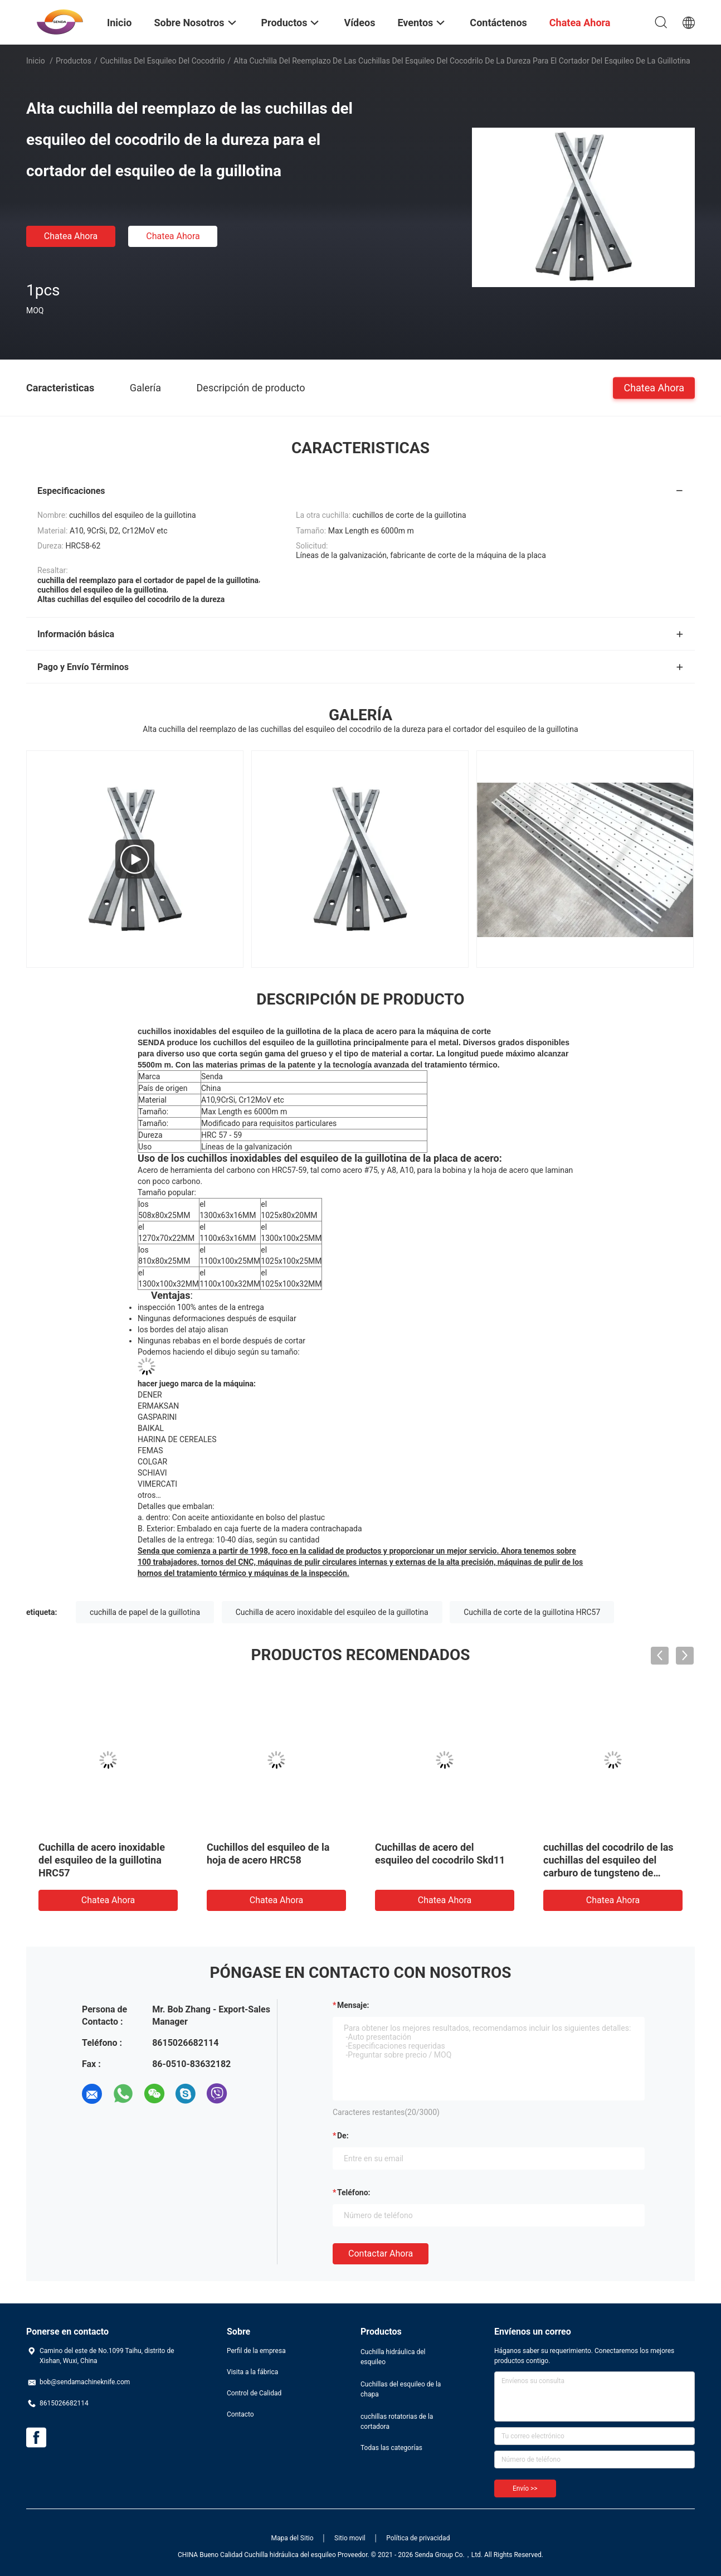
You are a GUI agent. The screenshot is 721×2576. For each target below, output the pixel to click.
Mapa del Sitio (292, 2538)
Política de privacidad (418, 2538)
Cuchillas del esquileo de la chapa (400, 2389)
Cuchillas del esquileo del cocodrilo (162, 60)
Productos (73, 60)
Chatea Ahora (71, 236)
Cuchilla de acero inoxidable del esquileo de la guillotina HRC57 (101, 1860)
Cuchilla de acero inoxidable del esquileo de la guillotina (332, 1612)
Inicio (35, 60)
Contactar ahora (380, 2253)
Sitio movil (350, 2538)
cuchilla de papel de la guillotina (145, 1612)
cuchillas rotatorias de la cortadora (396, 2422)
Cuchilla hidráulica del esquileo (393, 2357)
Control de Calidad (254, 2393)
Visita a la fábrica (252, 2372)
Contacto (240, 2414)
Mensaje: (353, 2005)
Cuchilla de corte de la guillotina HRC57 (532, 1612)
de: (343, 2135)
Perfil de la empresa (256, 2351)
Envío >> (525, 2488)
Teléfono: (353, 2192)
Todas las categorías (391, 2448)
